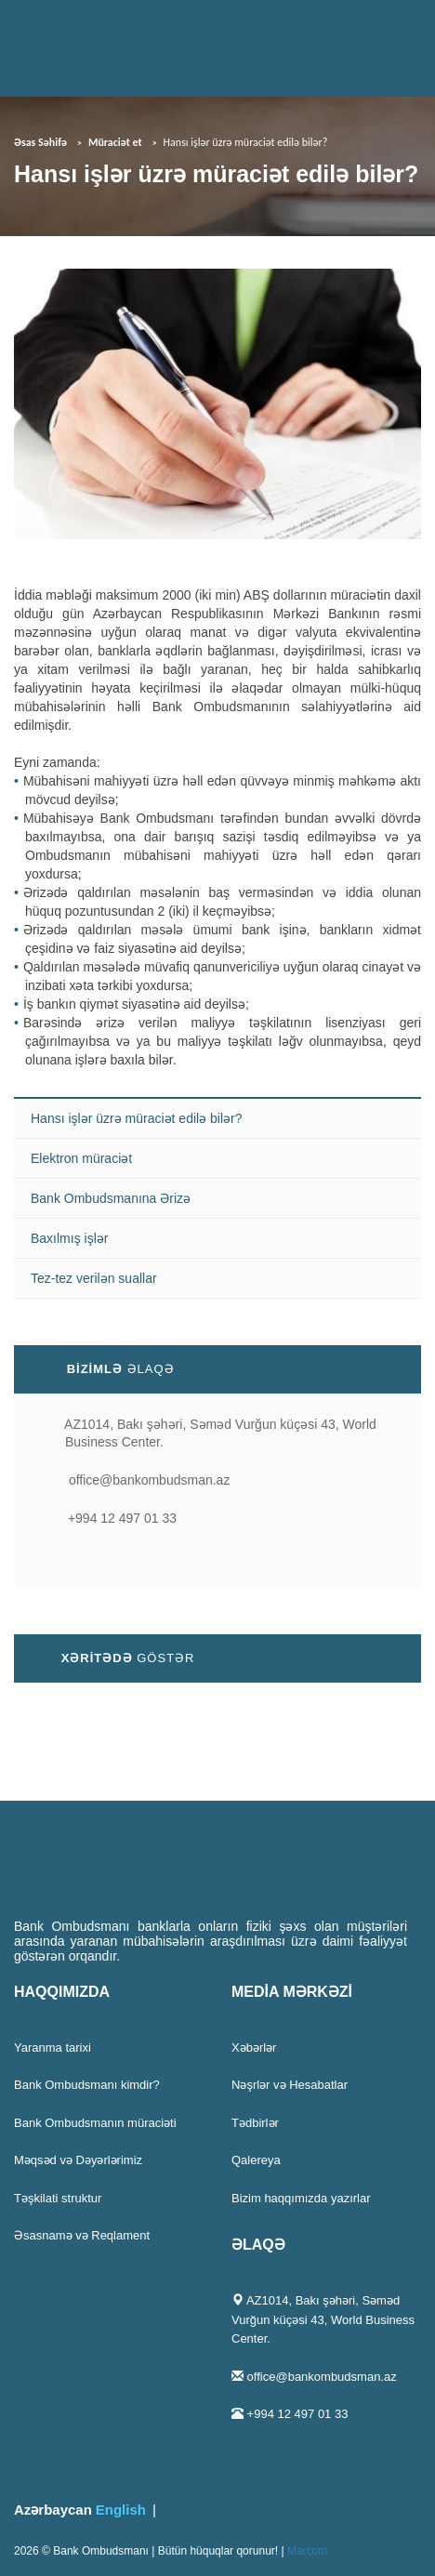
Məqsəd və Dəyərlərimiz (78, 2160)
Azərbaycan (53, 2509)
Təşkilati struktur (57, 2198)
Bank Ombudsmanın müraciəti (95, 2123)
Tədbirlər (255, 2123)
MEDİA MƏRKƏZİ (291, 1992)
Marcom (307, 2550)
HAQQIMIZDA (62, 1992)
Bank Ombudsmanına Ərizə (111, 1198)
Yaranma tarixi (52, 2047)
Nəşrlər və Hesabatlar (289, 2085)
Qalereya (256, 2160)
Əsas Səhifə (40, 142)
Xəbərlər (253, 2047)
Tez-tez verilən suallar (94, 1278)
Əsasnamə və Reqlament (82, 2235)
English (121, 2509)
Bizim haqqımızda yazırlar (301, 2198)
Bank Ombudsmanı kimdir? (87, 2085)
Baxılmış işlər (69, 1238)
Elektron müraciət (81, 1158)
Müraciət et (115, 142)
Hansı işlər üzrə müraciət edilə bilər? (137, 1118)
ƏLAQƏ (258, 2244)
